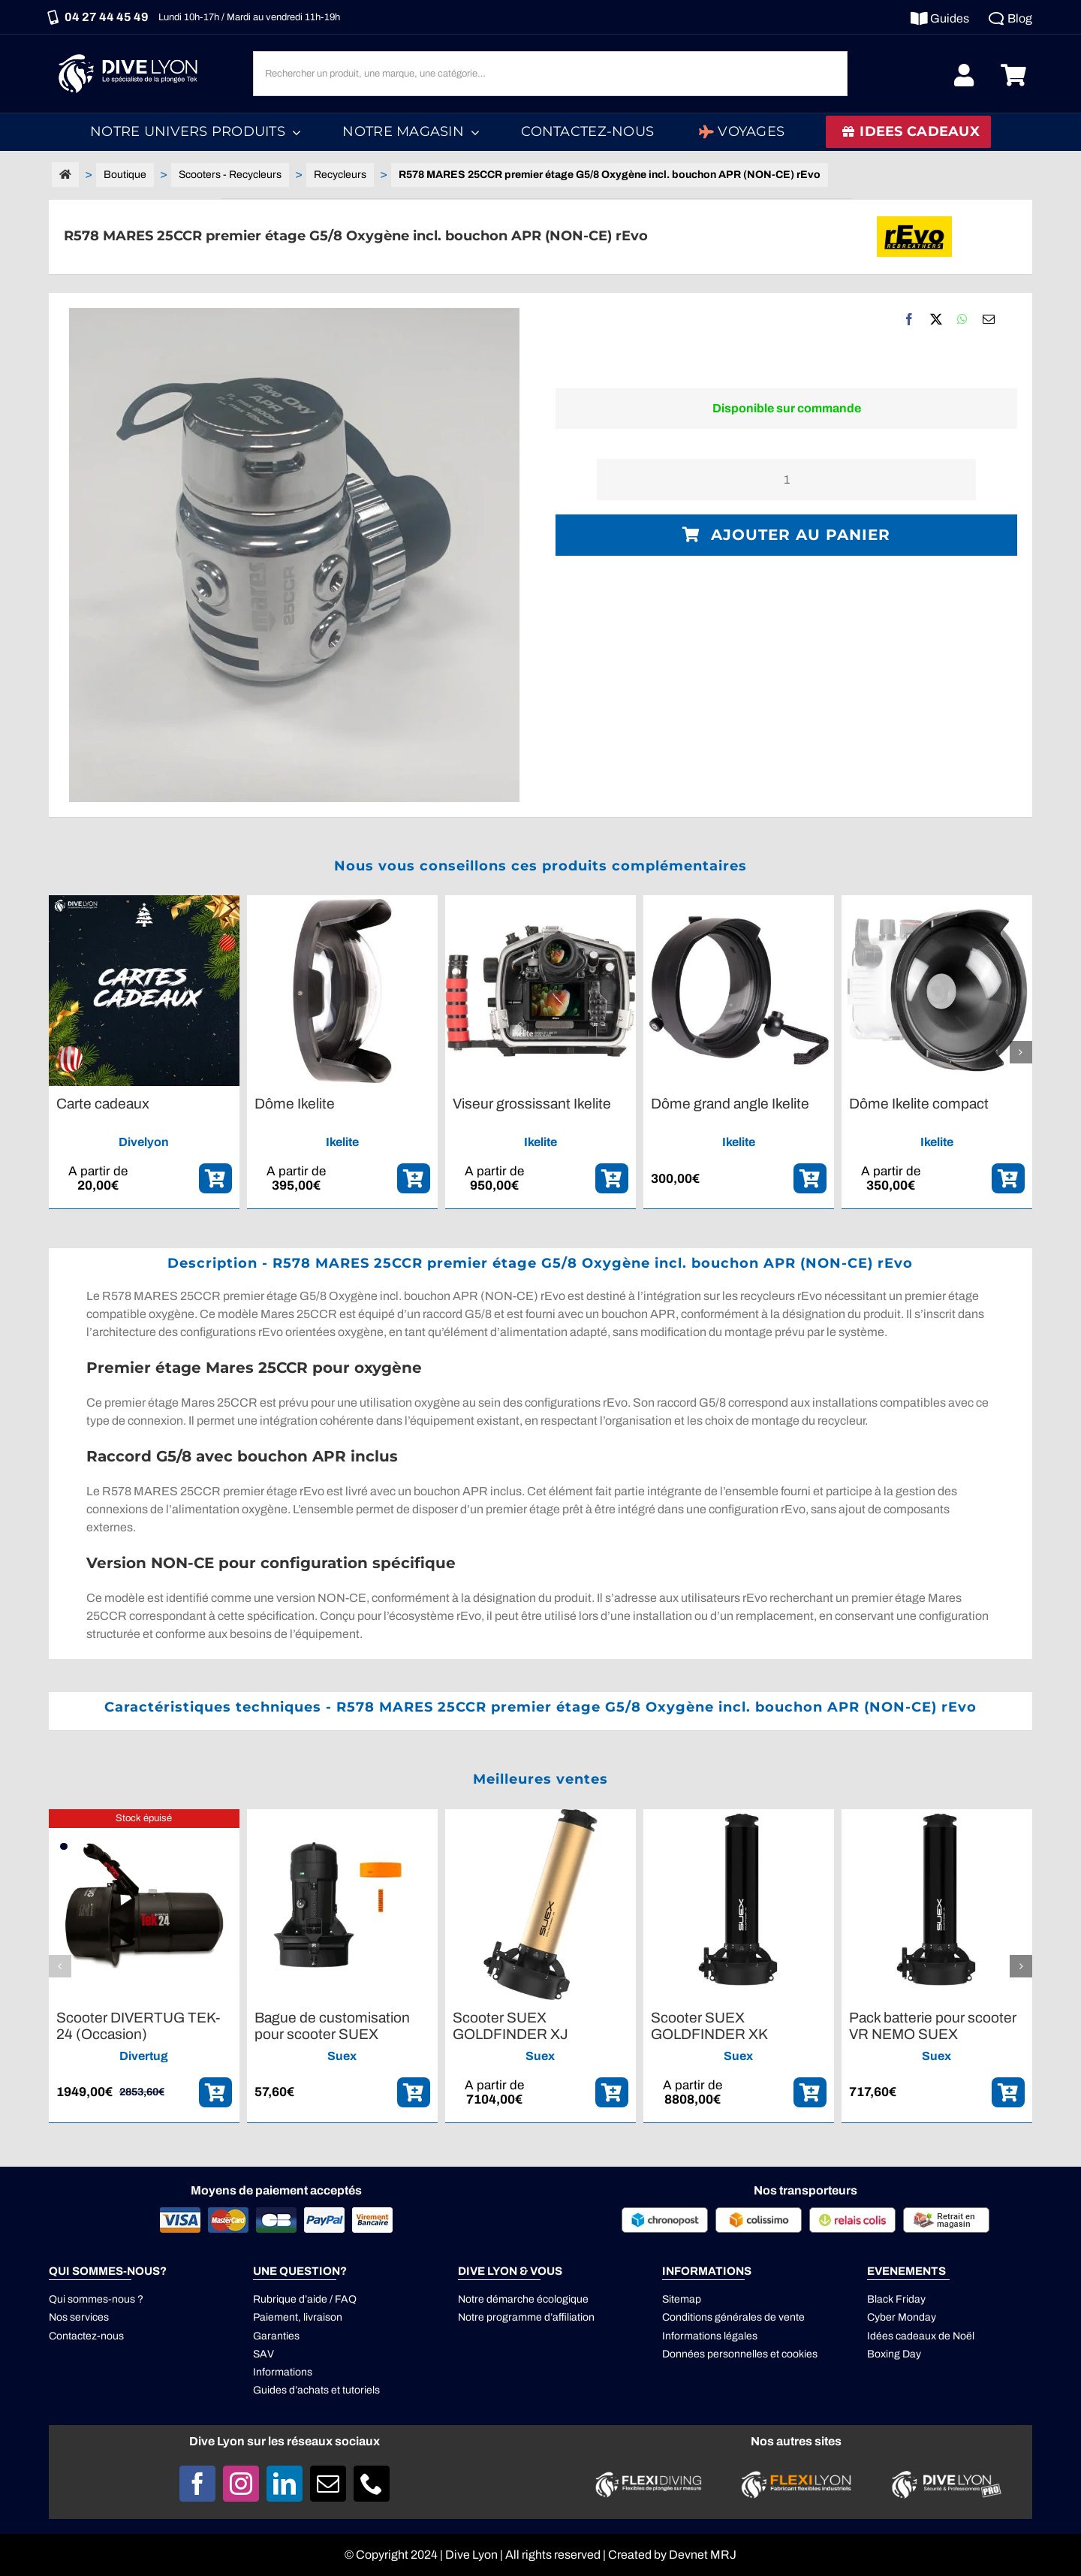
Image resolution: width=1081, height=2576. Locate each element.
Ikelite (342, 1142)
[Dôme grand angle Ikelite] (738, 901)
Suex (342, 2056)
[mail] (328, 2484)
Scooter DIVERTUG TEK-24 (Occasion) (138, 2026)
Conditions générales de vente (733, 2317)
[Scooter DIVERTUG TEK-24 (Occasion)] (144, 1815)
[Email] (988, 319)
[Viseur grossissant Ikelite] (540, 901)
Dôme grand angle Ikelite (730, 1104)
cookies (799, 2354)
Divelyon (144, 1142)
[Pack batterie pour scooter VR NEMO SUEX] (937, 1815)
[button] (60, 1052)
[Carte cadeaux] (144, 901)
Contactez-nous (86, 2336)
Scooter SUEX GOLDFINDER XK (709, 2026)
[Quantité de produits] (786, 479)
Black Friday (896, 2299)
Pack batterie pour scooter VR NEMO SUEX (932, 2026)
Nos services (79, 2317)
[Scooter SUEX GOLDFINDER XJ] (540, 1815)
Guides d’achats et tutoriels (316, 2390)
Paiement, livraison (297, 2317)
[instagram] (241, 2484)
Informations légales (709, 2336)
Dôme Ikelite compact (919, 1104)
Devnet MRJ (702, 2554)
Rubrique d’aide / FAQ (305, 2299)
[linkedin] (284, 2484)
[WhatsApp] (962, 319)
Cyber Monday (901, 2317)
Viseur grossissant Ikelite (532, 1104)
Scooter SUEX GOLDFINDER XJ (510, 2026)
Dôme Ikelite (294, 1104)
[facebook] (197, 2484)
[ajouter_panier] (215, 1178)
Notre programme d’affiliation (526, 2317)
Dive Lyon (471, 2554)
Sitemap (681, 2299)
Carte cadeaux (102, 1104)
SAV (263, 2354)
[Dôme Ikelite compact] (937, 901)
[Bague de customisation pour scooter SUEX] (342, 1815)
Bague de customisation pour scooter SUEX (332, 2026)
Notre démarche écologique (523, 2299)
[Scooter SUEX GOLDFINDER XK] (738, 1815)
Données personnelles (715, 2354)
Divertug (143, 2056)
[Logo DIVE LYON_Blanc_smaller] (131, 52)
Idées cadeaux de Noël (920, 2336)
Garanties (276, 2336)
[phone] (372, 2484)
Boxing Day (894, 2354)
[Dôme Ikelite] (342, 901)
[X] (936, 319)
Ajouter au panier (786, 535)
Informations (282, 2372)
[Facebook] (909, 319)
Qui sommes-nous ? (96, 2299)
